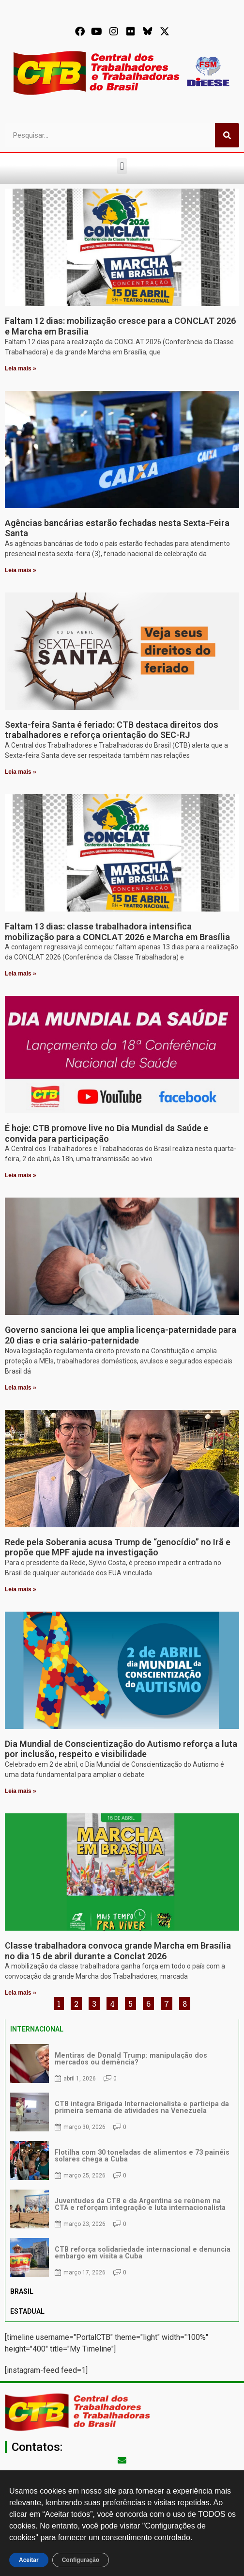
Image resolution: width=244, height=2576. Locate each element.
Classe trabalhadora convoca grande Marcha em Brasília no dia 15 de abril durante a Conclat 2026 (118, 1950)
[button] (121, 166)
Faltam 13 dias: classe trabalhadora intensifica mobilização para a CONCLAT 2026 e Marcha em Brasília (117, 931)
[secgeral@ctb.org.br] (122, 2460)
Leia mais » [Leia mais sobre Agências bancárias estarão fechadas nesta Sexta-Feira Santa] (20, 570)
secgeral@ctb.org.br (122, 2474)
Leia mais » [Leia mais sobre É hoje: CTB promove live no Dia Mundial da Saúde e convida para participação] (20, 1175)
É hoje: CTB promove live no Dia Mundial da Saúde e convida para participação (106, 1133)
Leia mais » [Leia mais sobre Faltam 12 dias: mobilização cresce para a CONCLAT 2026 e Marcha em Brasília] (20, 368)
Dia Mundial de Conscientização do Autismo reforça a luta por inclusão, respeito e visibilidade (121, 1749)
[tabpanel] (122, 2160)
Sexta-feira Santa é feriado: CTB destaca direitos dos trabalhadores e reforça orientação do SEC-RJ (111, 730)
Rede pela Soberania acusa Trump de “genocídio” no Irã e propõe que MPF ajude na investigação (117, 1547)
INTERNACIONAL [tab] (36, 2029)
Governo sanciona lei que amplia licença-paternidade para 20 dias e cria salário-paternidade (120, 1335)
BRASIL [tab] (21, 2291)
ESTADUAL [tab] (27, 2311)
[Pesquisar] (227, 135)
